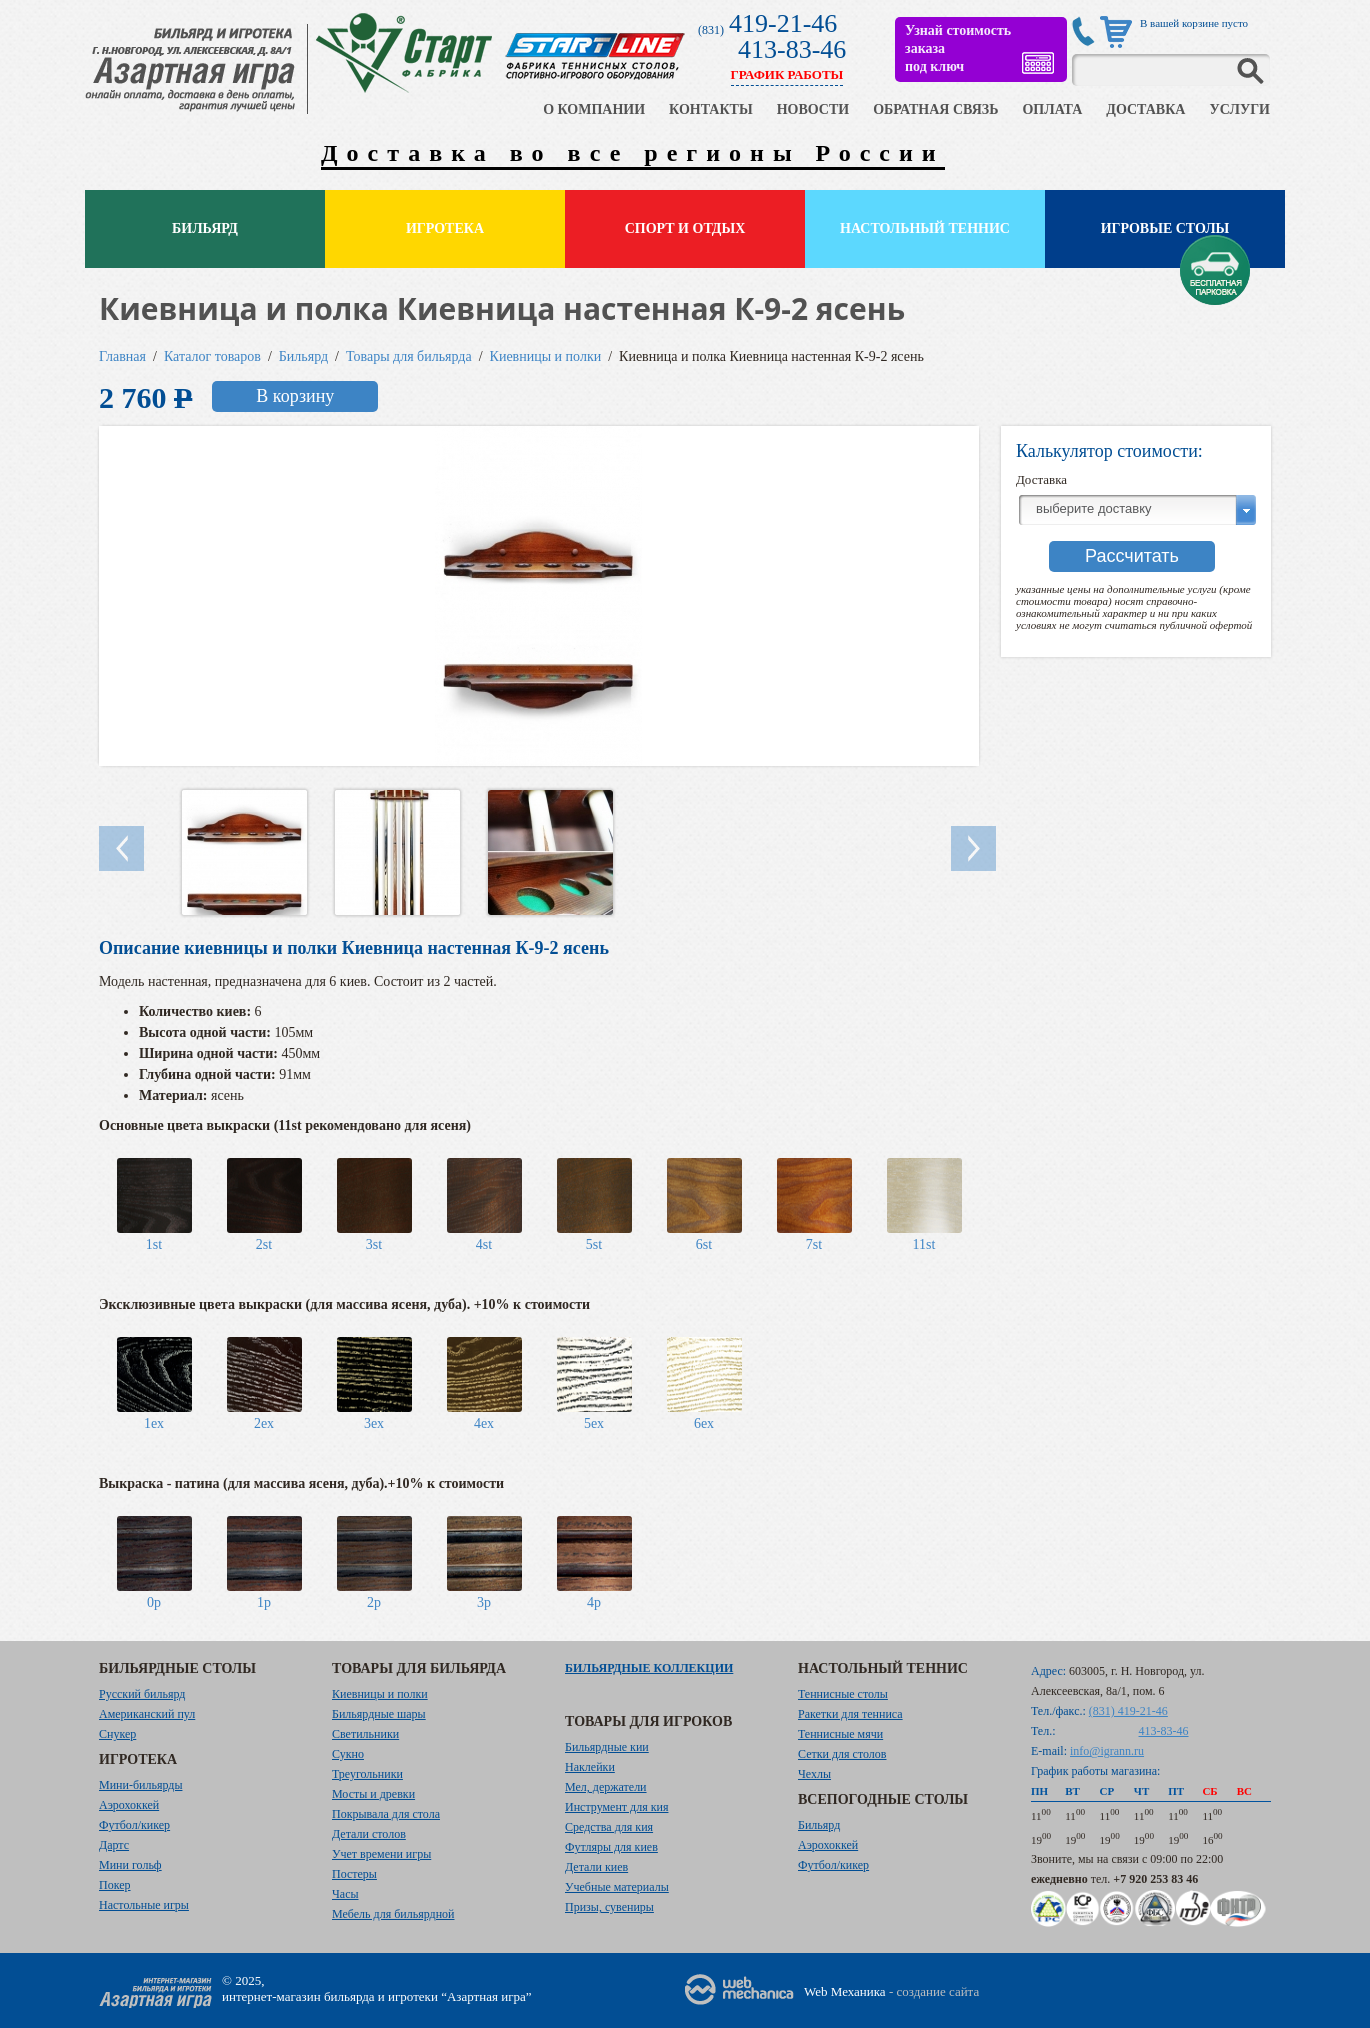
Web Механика (845, 1991)
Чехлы (814, 1774)
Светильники (365, 1734)
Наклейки (590, 1767)
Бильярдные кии (607, 1747)
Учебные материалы (617, 1887)
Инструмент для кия (616, 1807)
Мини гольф (130, 1865)
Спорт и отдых (685, 228)
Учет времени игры (381, 1854)
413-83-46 (792, 49)
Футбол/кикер (134, 1825)
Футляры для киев (611, 1847)
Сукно (348, 1754)
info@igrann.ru (1107, 1751)
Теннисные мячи (840, 1734)
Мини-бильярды (140, 1785)
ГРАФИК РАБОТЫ (787, 74)
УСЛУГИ (1239, 109)
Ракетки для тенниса (850, 1714)
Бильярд (205, 228)
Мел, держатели (606, 1787)
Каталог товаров (212, 356)
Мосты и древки (373, 1794)
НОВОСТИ (813, 109)
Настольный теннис (925, 228)
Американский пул (147, 1714)
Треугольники (367, 1774)
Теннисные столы (843, 1694)
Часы (345, 1894)
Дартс (114, 1845)
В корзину (295, 396)
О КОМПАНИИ (594, 109)
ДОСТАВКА (1145, 109)
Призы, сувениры (609, 1907)
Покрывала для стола (386, 1814)
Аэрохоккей (129, 1805)
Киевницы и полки (546, 356)
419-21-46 (783, 23)
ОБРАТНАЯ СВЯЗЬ (935, 109)
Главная (122, 356)
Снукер (117, 1734)
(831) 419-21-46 (1128, 1711)
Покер (115, 1885)
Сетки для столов (842, 1754)
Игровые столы (1165, 228)
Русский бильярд (142, 1694)
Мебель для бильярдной (393, 1914)
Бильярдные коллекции (649, 1668)
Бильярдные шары (379, 1714)
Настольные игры (144, 1905)
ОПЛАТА (1052, 109)
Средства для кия (609, 1827)
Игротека (445, 228)
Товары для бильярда (409, 356)
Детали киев (596, 1867)
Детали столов (369, 1834)
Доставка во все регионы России (633, 153)
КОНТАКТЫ (711, 109)
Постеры (354, 1874)
